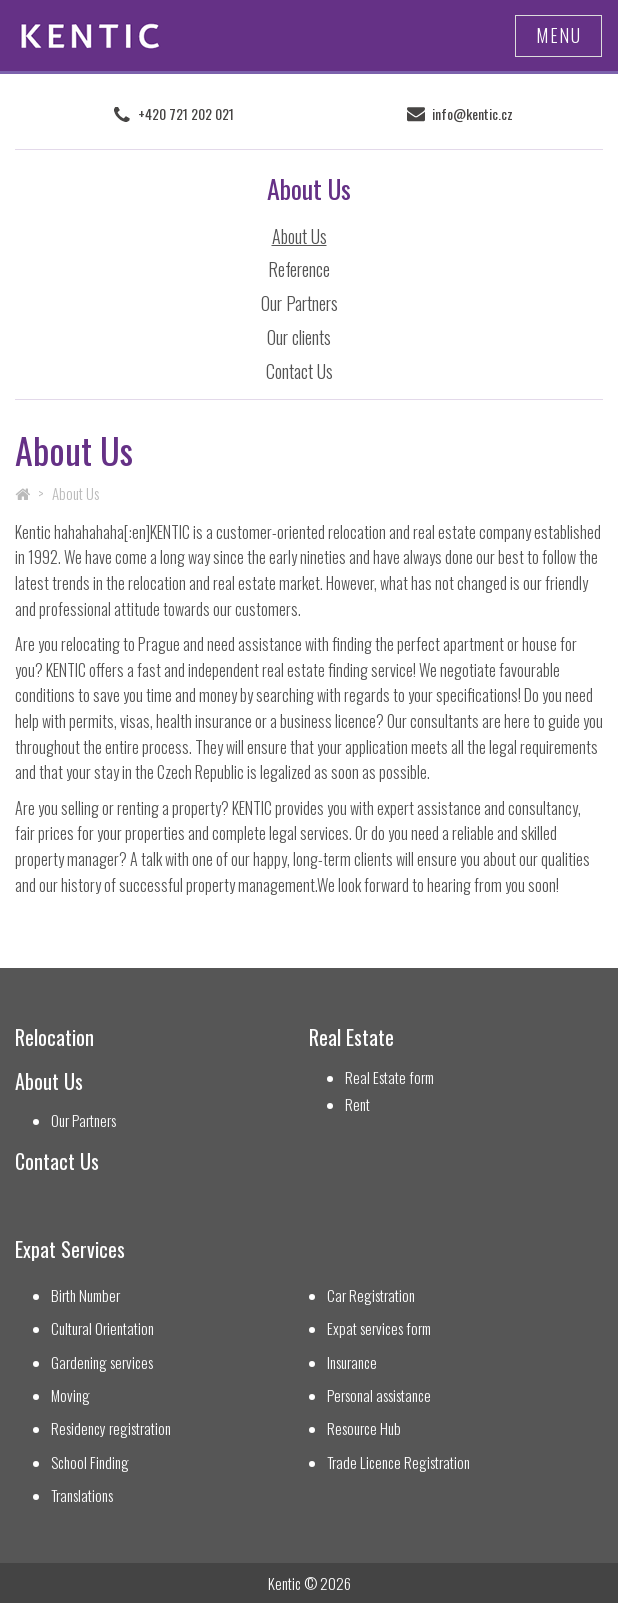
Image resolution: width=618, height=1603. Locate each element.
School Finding (90, 1462)
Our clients (299, 337)
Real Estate (351, 1037)
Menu (558, 35)
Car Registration (371, 1295)
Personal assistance (379, 1395)
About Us (299, 236)
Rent (357, 1104)
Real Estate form (389, 1077)
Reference (299, 269)
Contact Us (299, 371)
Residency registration (111, 1428)
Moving (70, 1395)
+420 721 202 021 (186, 114)
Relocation (54, 1037)
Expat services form (379, 1328)
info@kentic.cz (472, 114)
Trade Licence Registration (398, 1462)
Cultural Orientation (102, 1328)
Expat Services (70, 1249)
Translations (82, 1495)
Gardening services (102, 1362)
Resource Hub (364, 1428)
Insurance (352, 1362)
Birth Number (85, 1295)
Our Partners (299, 303)
